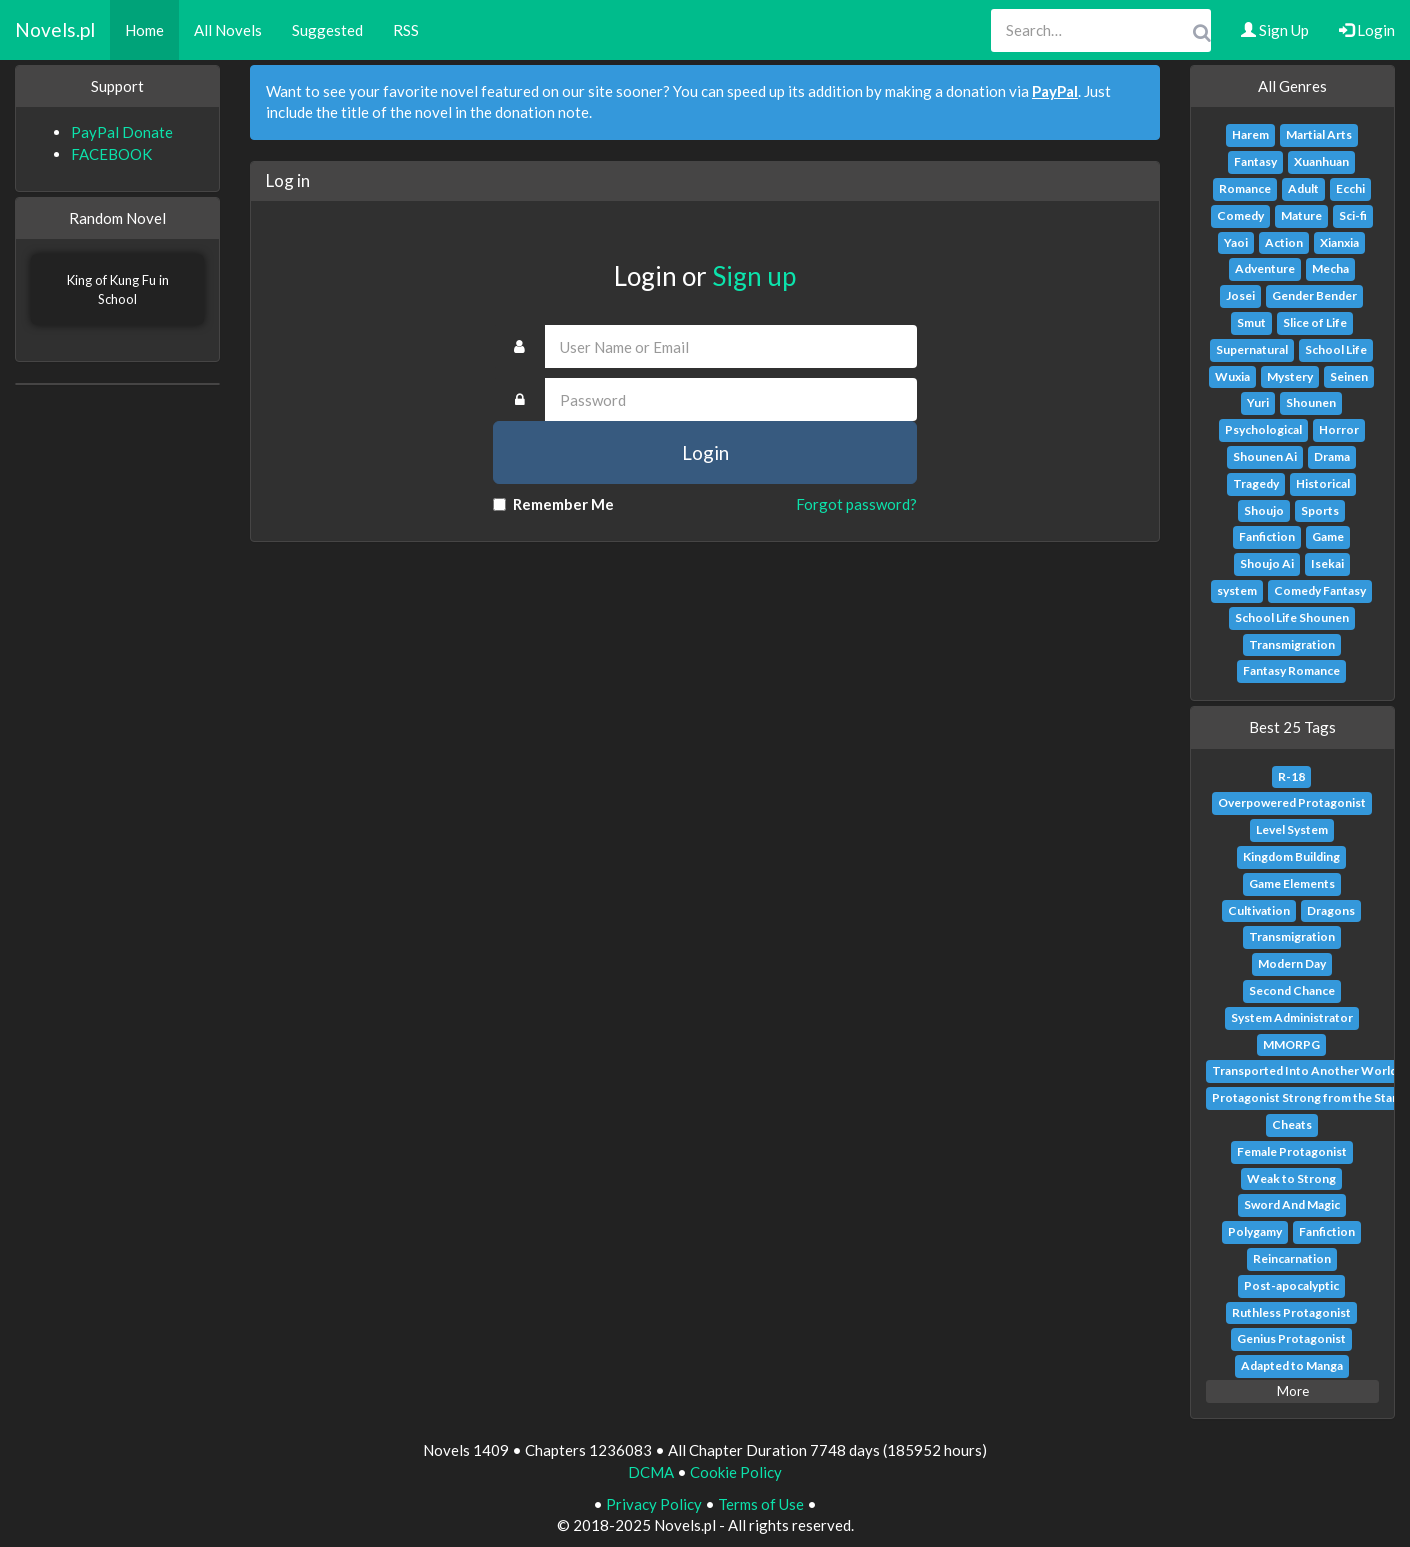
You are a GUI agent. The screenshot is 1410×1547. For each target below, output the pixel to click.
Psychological (1263, 429)
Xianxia (1339, 242)
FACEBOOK (111, 154)
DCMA (651, 1472)
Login (1367, 30)
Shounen (1311, 402)
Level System (1292, 829)
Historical (1323, 483)
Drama (1332, 456)
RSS (406, 30)
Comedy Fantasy (1320, 590)
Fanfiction (1267, 536)
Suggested (327, 30)
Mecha (1330, 268)
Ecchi (1350, 188)
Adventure (1265, 268)
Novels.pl (55, 29)
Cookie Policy (736, 1472)
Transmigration (1292, 644)
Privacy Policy (654, 1504)
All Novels (228, 30)
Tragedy (1256, 483)
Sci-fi (1353, 215)
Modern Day (1292, 963)
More (1293, 1391)
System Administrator (1292, 1017)
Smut (1251, 322)
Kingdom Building (1291, 856)
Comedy (1240, 215)
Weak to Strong (1291, 1178)
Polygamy (1255, 1231)
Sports (1320, 510)
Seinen (1349, 376)
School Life (1336, 349)
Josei (1240, 295)
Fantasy (1255, 161)
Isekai (1327, 563)
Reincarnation (1292, 1258)
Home (144, 30)
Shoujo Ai (1267, 563)
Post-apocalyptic (1291, 1285)
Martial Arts (1319, 134)
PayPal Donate (122, 132)
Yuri (1258, 402)
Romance (1245, 188)
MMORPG (1291, 1044)
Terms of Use (761, 1504)
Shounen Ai (1265, 456)
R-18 (1291, 776)
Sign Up (1275, 30)
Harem (1250, 134)
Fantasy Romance (1291, 670)
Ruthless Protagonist (1291, 1312)
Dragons (1331, 910)
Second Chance (1292, 990)
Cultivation (1259, 910)
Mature (1301, 215)
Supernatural (1252, 349)
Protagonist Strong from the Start (1307, 1097)
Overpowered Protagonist (1292, 802)
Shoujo (1264, 510)
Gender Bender (1314, 295)
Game (1328, 536)
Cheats (1292, 1124)
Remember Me (553, 504)
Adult (1303, 188)
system (1237, 590)
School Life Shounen (1292, 617)
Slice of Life (1315, 322)
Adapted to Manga (1292, 1365)
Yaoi (1236, 242)
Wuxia (1232, 376)
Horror (1339, 429)
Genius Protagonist (1291, 1338)
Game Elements (1292, 883)
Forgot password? (856, 504)
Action (1284, 242)
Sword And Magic (1292, 1204)
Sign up (754, 276)
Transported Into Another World (1304, 1070)
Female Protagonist (1292, 1151)
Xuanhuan (1321, 161)
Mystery (1290, 376)
